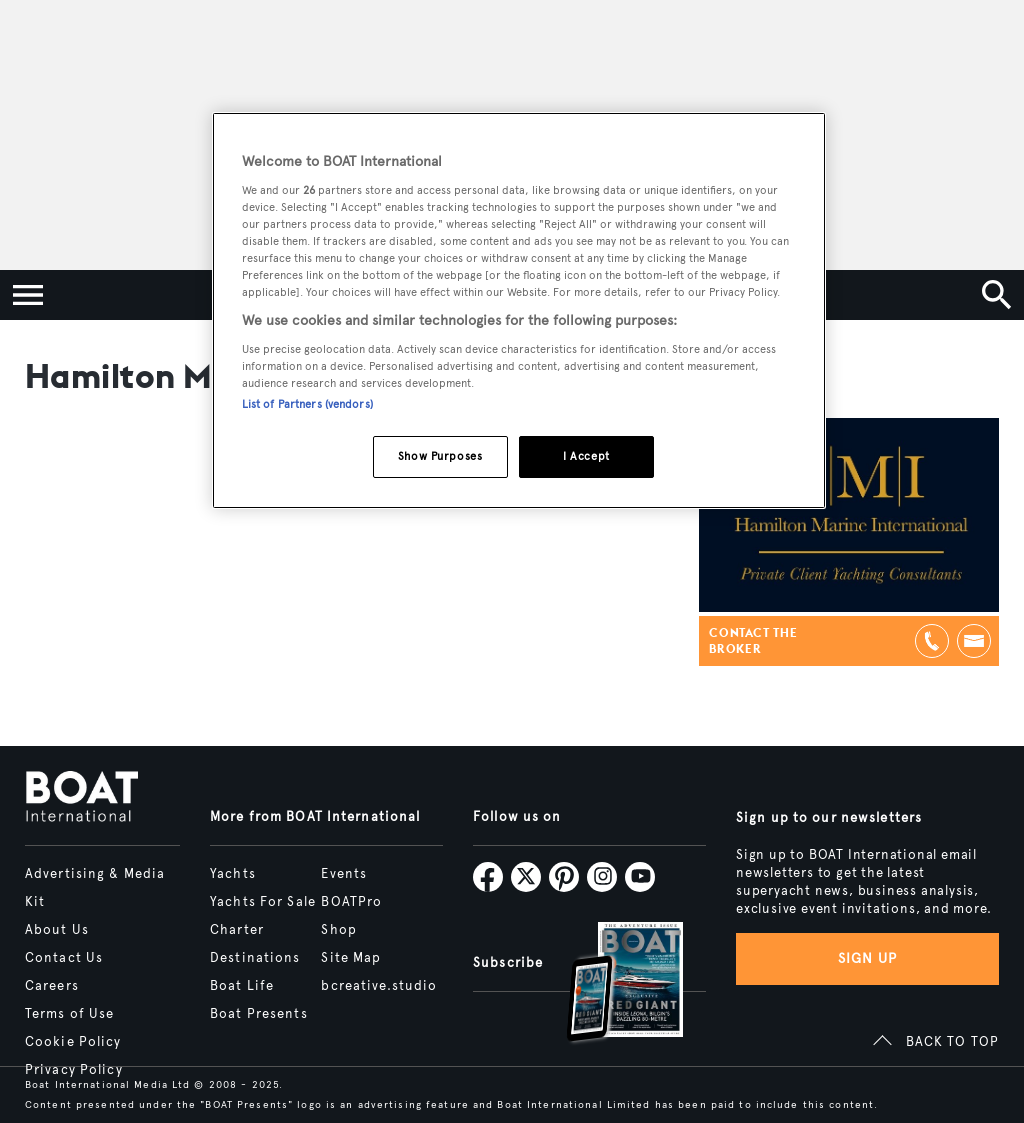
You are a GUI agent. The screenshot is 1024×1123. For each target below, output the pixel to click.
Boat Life (242, 986)
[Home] (81, 798)
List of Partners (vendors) (307, 404)
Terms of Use (69, 1014)
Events (344, 874)
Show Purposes (440, 456)
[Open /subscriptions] (608, 984)
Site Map (351, 958)
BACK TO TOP (952, 1042)
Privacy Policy (74, 1070)
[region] (519, 310)
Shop (338, 930)
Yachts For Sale (263, 902)
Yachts (233, 874)
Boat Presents (259, 1014)
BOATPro (351, 902)
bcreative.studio (379, 986)
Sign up (868, 958)
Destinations (255, 958)
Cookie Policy (73, 1042)
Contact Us (64, 958)
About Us (57, 930)
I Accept (586, 456)
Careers (52, 986)
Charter (237, 930)
